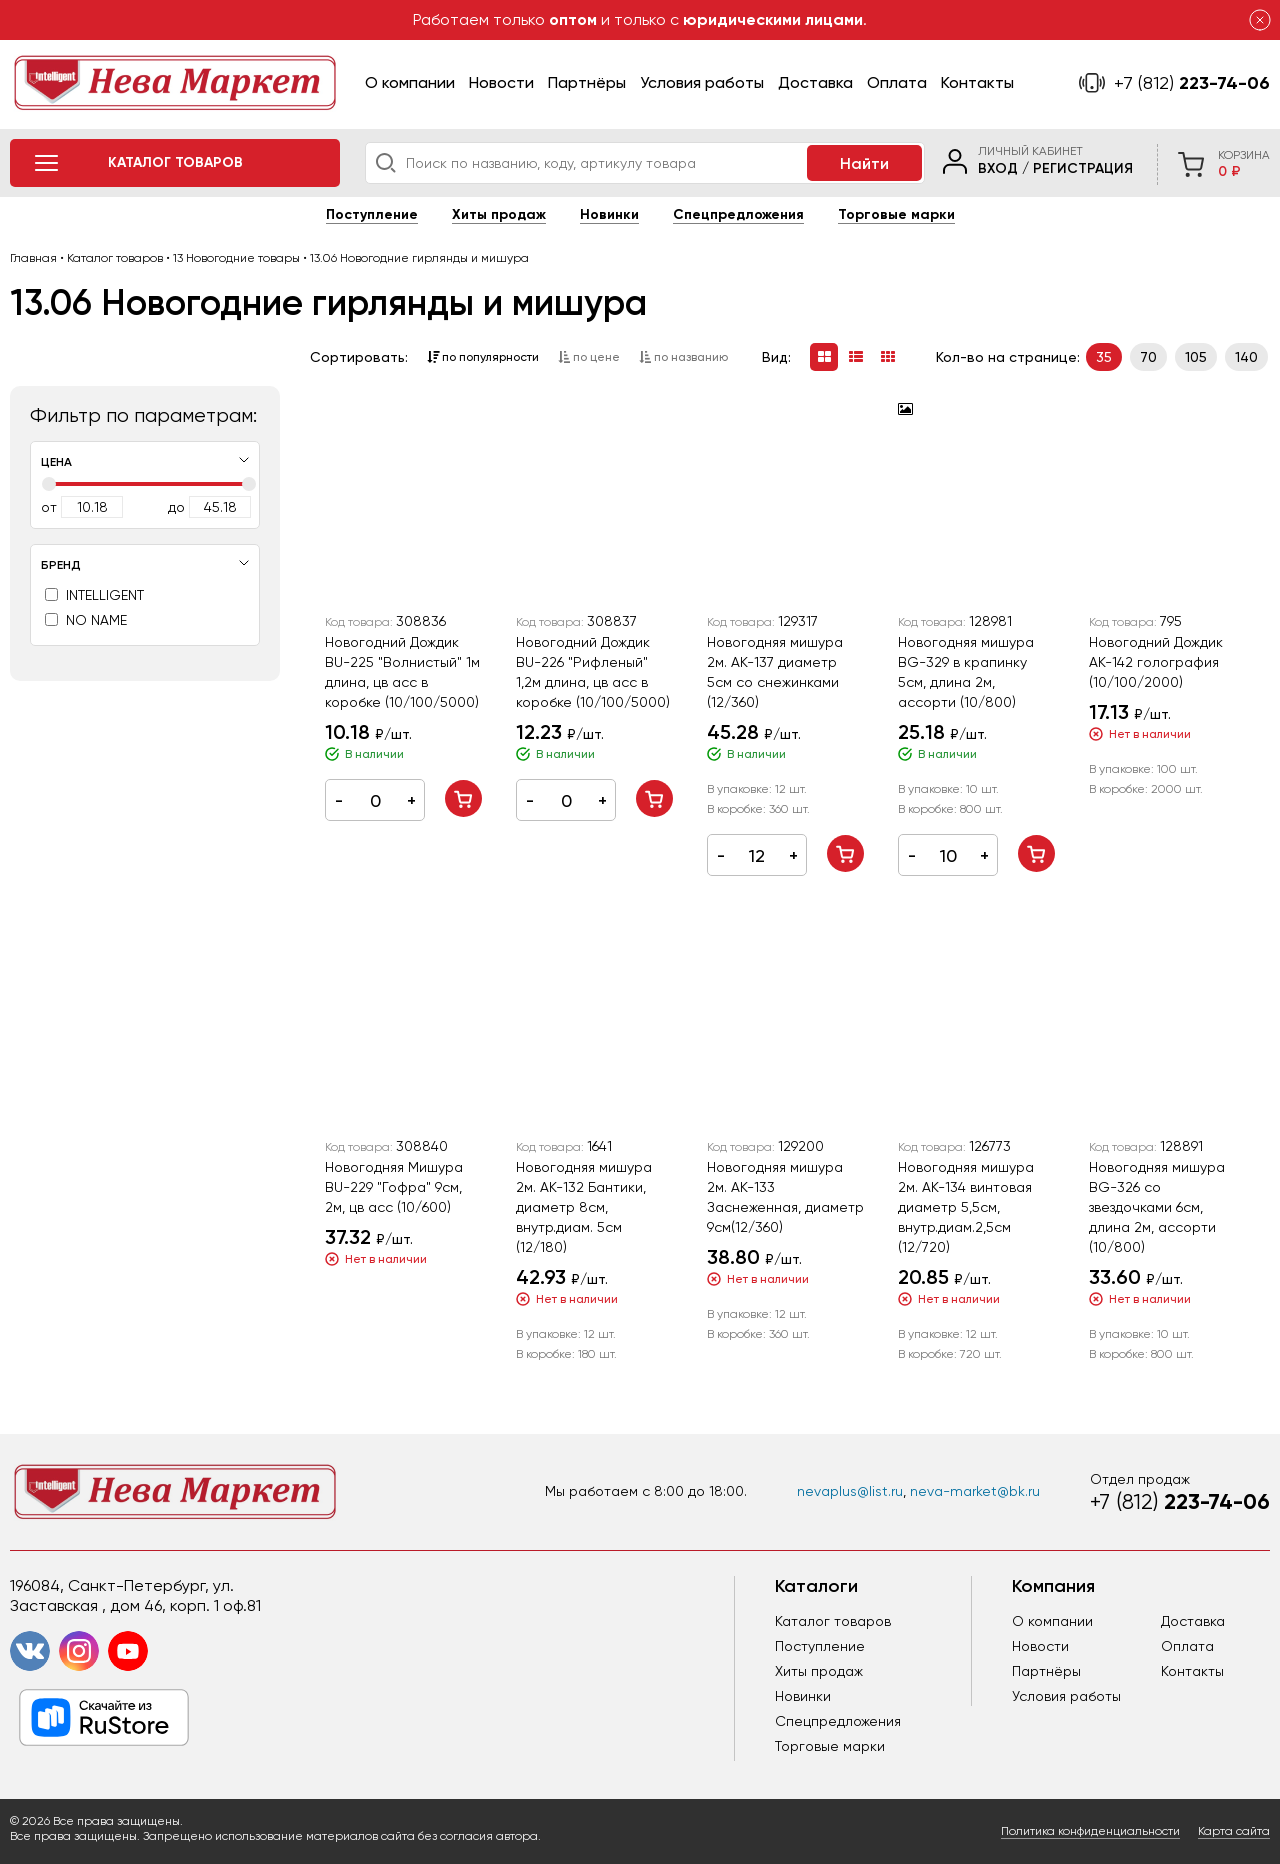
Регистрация (1083, 168)
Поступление (372, 214)
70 (1148, 357)
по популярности (483, 357)
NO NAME (86, 620)
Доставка (815, 82)
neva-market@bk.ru (975, 1491)
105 (1196, 357)
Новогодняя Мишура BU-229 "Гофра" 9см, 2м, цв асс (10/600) (394, 1187)
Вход (998, 168)
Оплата (897, 82)
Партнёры (587, 82)
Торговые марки (896, 214)
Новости (501, 82)
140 (1246, 357)
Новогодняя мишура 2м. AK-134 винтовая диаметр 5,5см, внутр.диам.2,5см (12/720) (966, 1207)
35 (1104, 357)
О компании (410, 82)
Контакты (977, 82)
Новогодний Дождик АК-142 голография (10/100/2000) (1156, 662)
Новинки (609, 214)
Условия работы (702, 82)
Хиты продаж (499, 214)
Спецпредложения (738, 214)
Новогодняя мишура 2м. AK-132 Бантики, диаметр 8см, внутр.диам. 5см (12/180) (584, 1207)
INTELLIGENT (94, 595)
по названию (683, 357)
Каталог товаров (833, 1621)
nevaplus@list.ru (850, 1491)
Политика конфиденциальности (1090, 1831)
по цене (589, 357)
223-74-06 (1192, 83)
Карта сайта (1234, 1831)
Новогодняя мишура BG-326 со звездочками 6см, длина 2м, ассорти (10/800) (1157, 1207)
